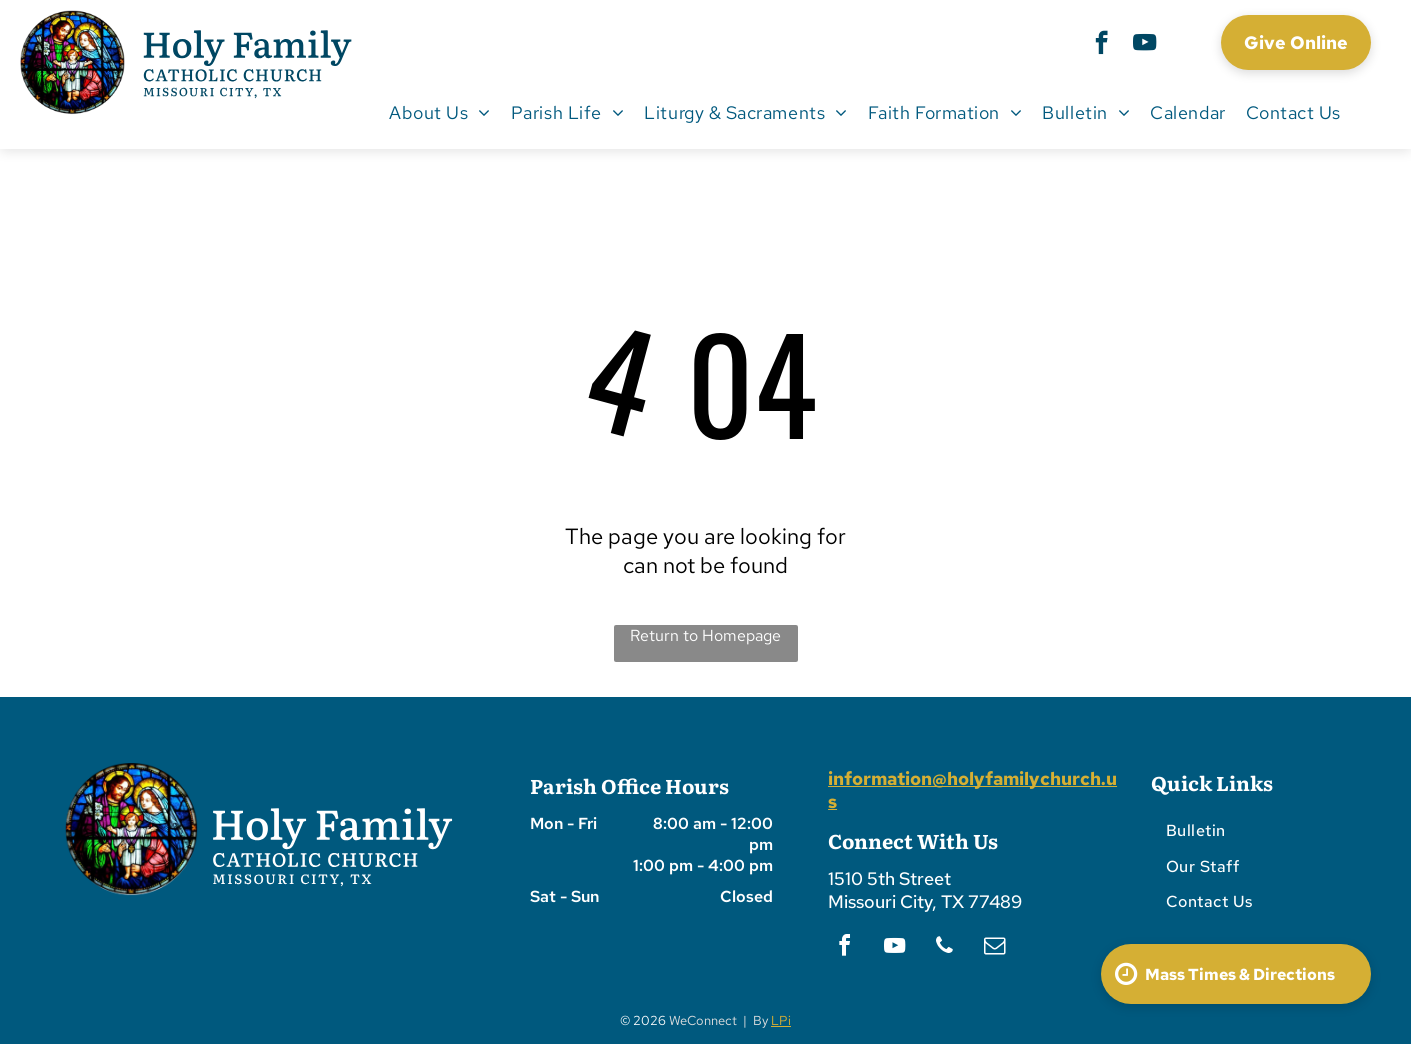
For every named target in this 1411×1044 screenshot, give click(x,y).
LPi (781, 1020)
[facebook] (1101, 45)
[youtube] (1144, 45)
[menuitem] (440, 112)
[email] (994, 948)
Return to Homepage (705, 635)
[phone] (944, 948)
